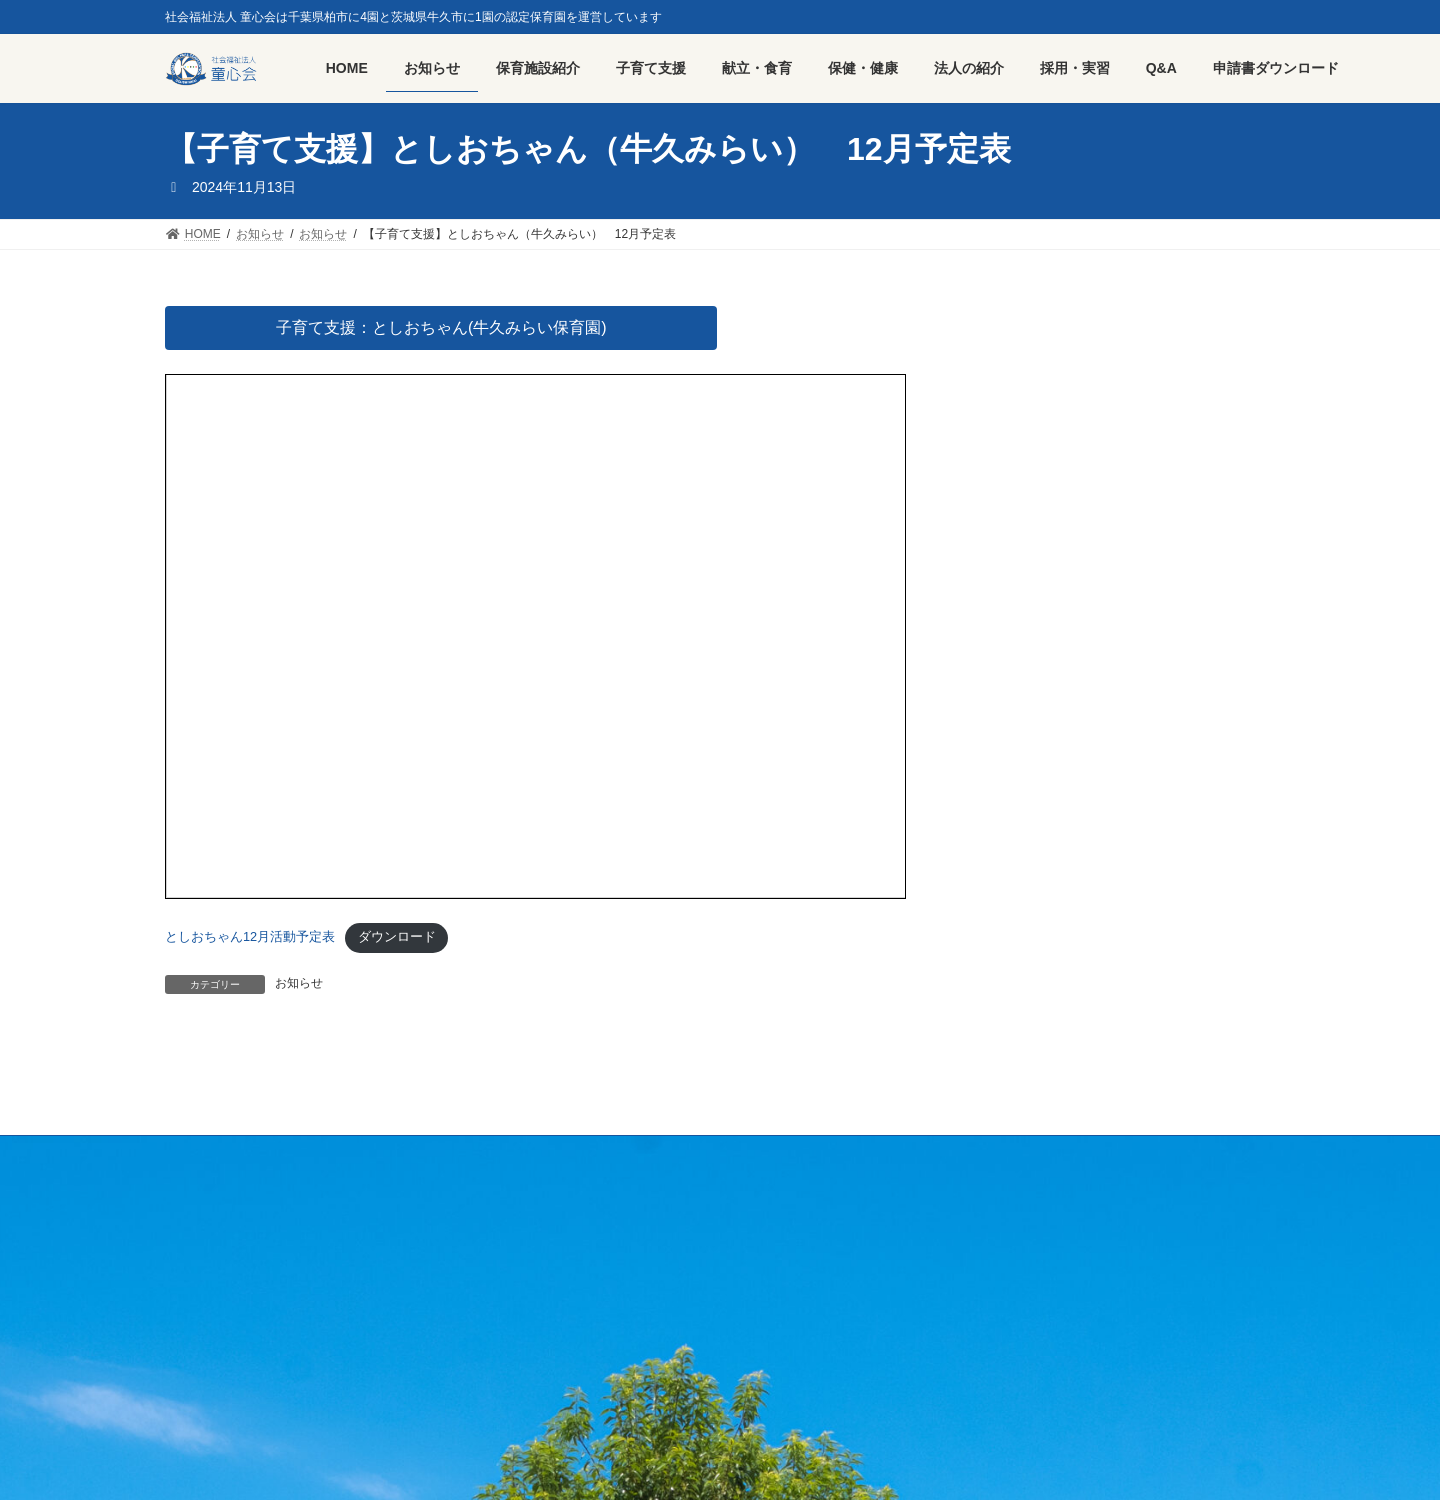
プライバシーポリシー (421, 1154)
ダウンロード (397, 936)
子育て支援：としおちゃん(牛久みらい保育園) (441, 327)
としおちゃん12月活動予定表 (250, 936)
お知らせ (299, 983)
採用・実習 (290, 1154)
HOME (202, 1154)
